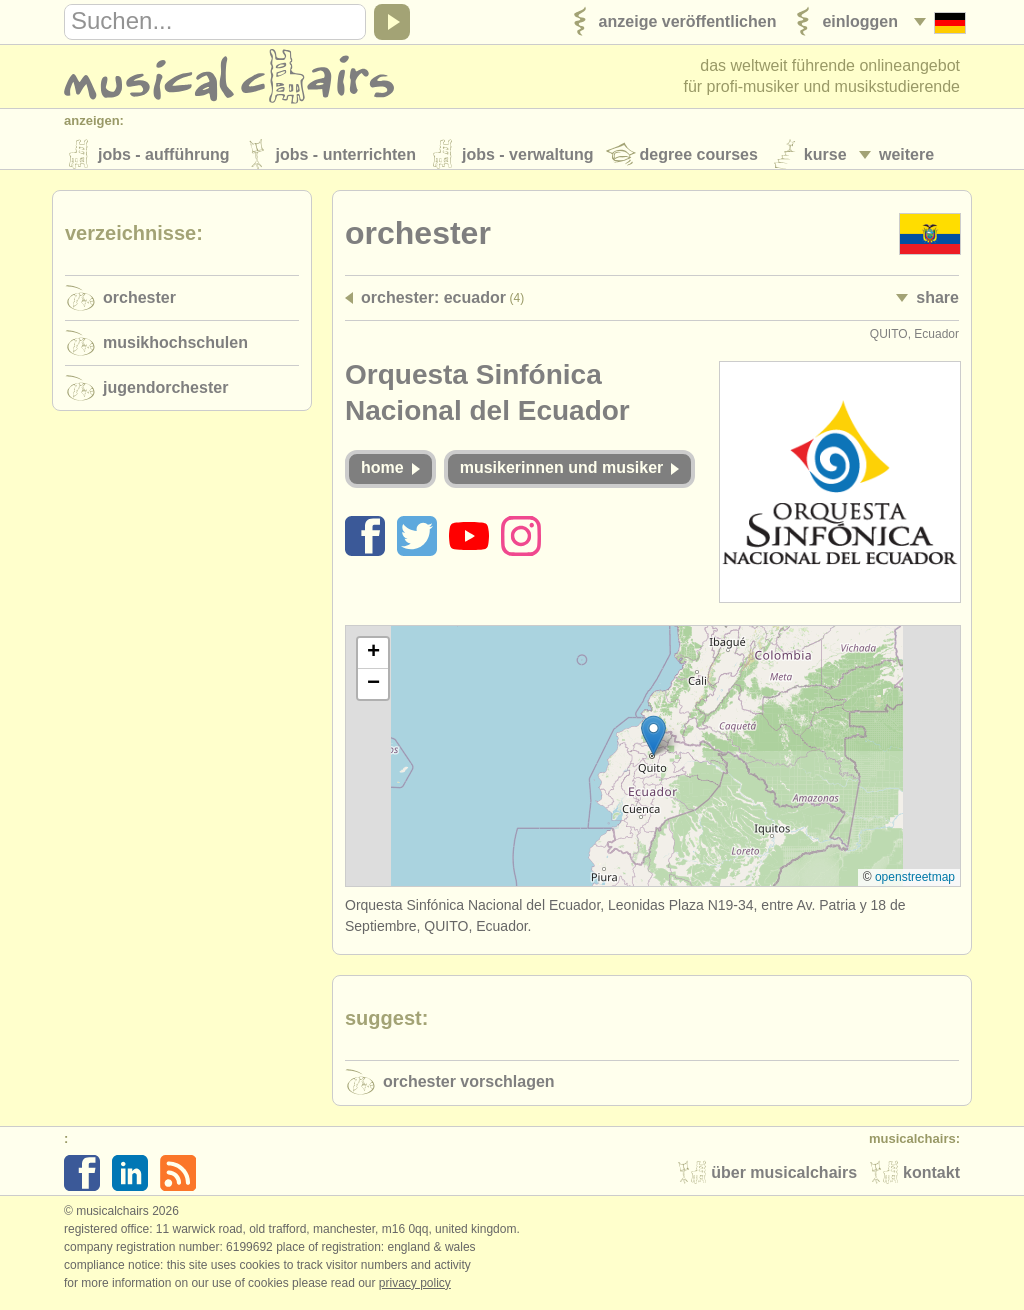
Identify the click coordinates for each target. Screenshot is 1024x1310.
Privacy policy (415, 1289)
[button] (653, 741)
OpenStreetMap (915, 883)
